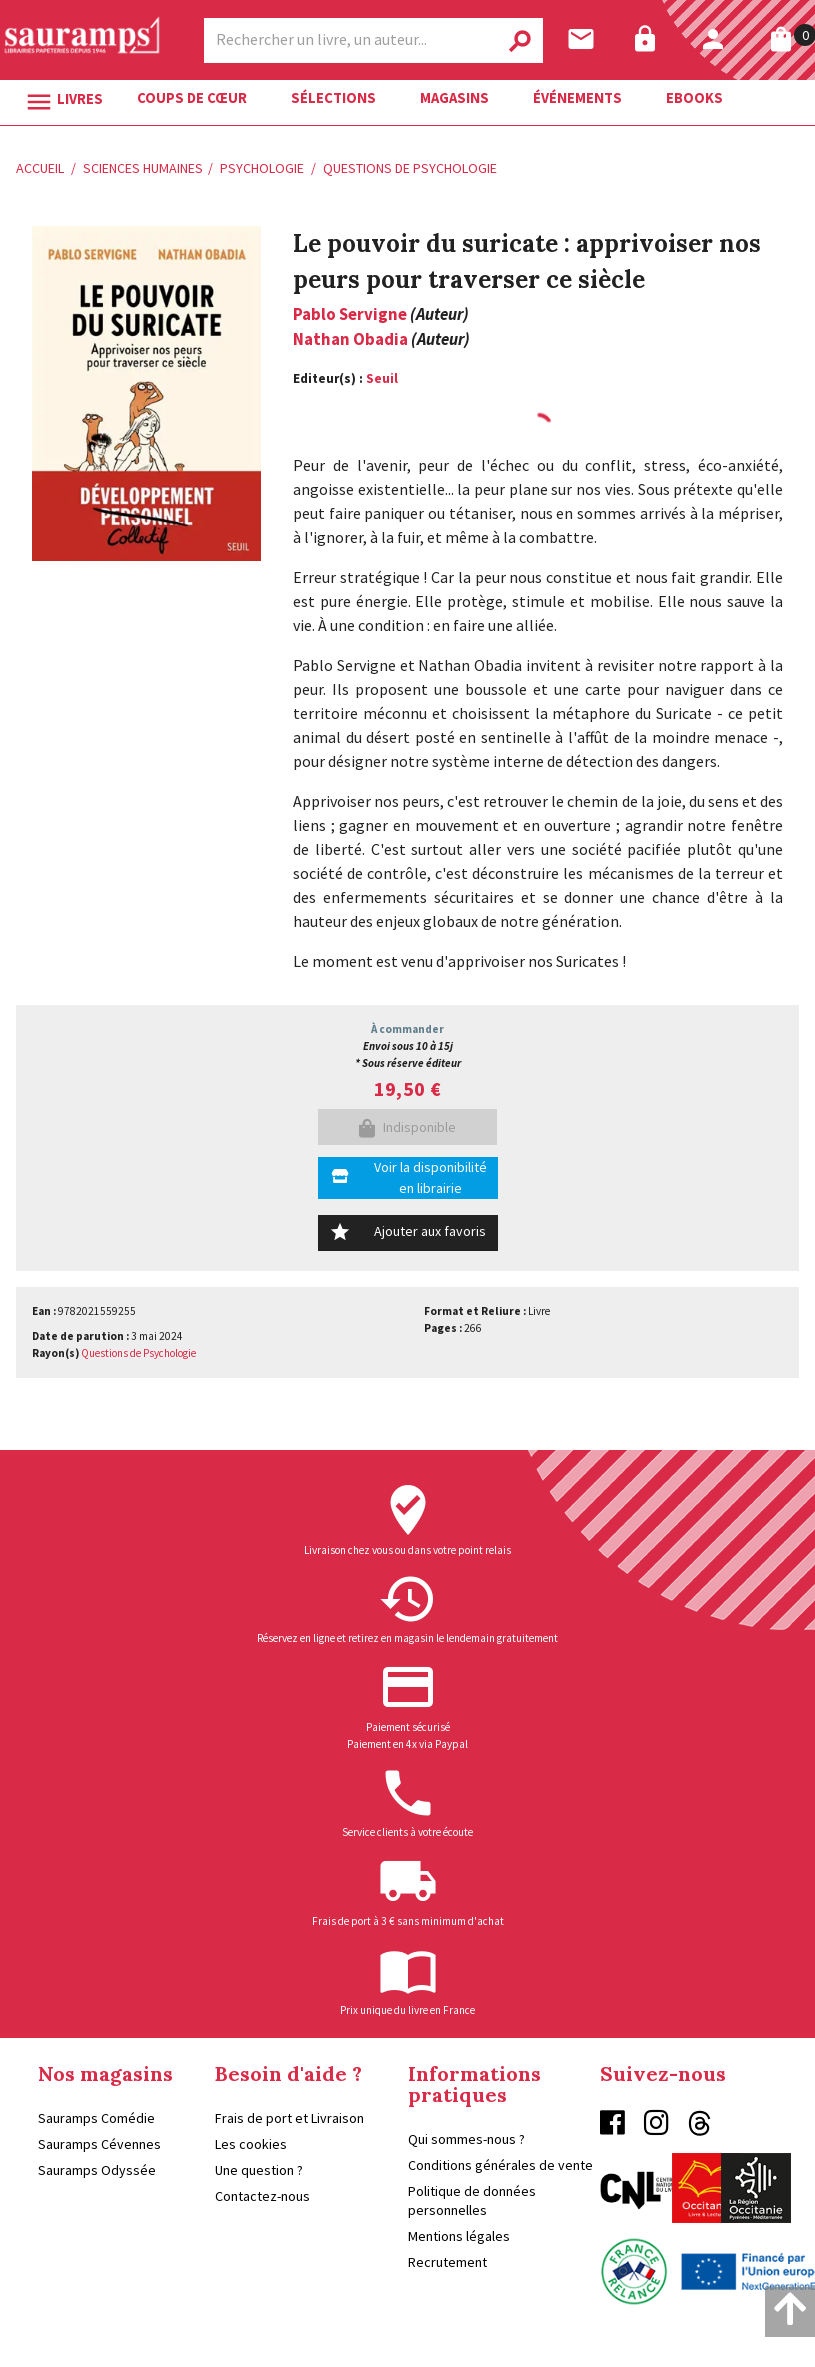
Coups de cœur (192, 98)
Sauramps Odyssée (97, 2170)
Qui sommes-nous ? (466, 2139)
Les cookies (251, 2144)
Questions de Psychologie (138, 1353)
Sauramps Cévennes (99, 2144)
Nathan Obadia (350, 339)
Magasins (454, 98)
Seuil (382, 378)
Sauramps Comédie (96, 2118)
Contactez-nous (262, 2196)
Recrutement (447, 2262)
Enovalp (776, 2349)
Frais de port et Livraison (289, 2118)
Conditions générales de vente (500, 2165)
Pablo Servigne (350, 314)
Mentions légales (459, 2236)
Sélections (333, 98)
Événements (577, 98)
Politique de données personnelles (472, 2200)
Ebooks (694, 98)
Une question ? (259, 2170)
